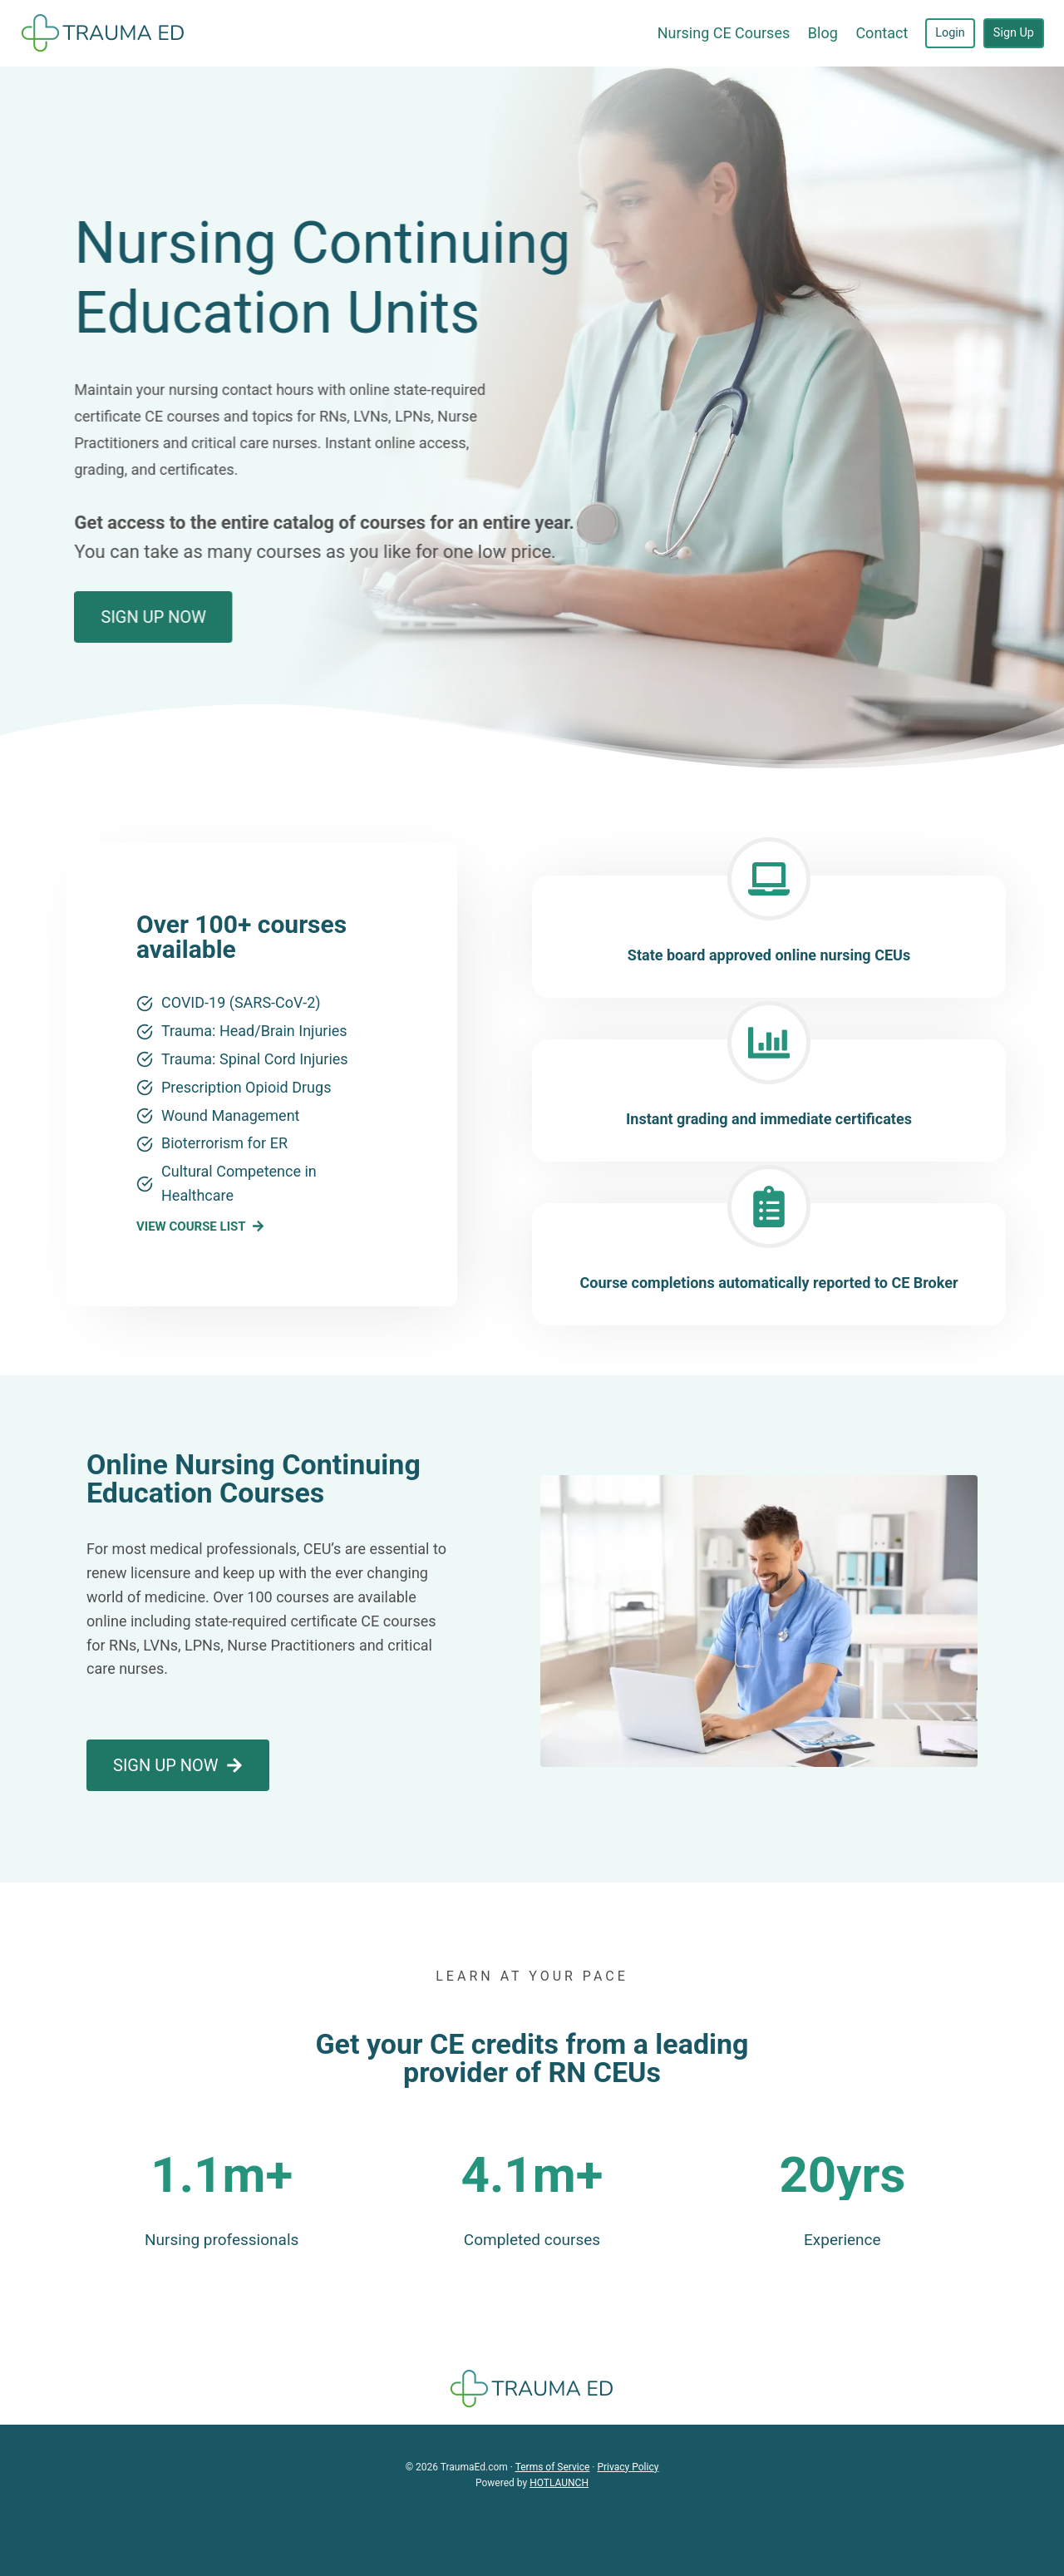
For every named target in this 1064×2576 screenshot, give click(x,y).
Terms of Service (552, 2467)
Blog (823, 33)
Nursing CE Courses (724, 33)
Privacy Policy (627, 2467)
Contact (881, 33)
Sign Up (1013, 33)
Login (950, 33)
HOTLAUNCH (559, 2483)
